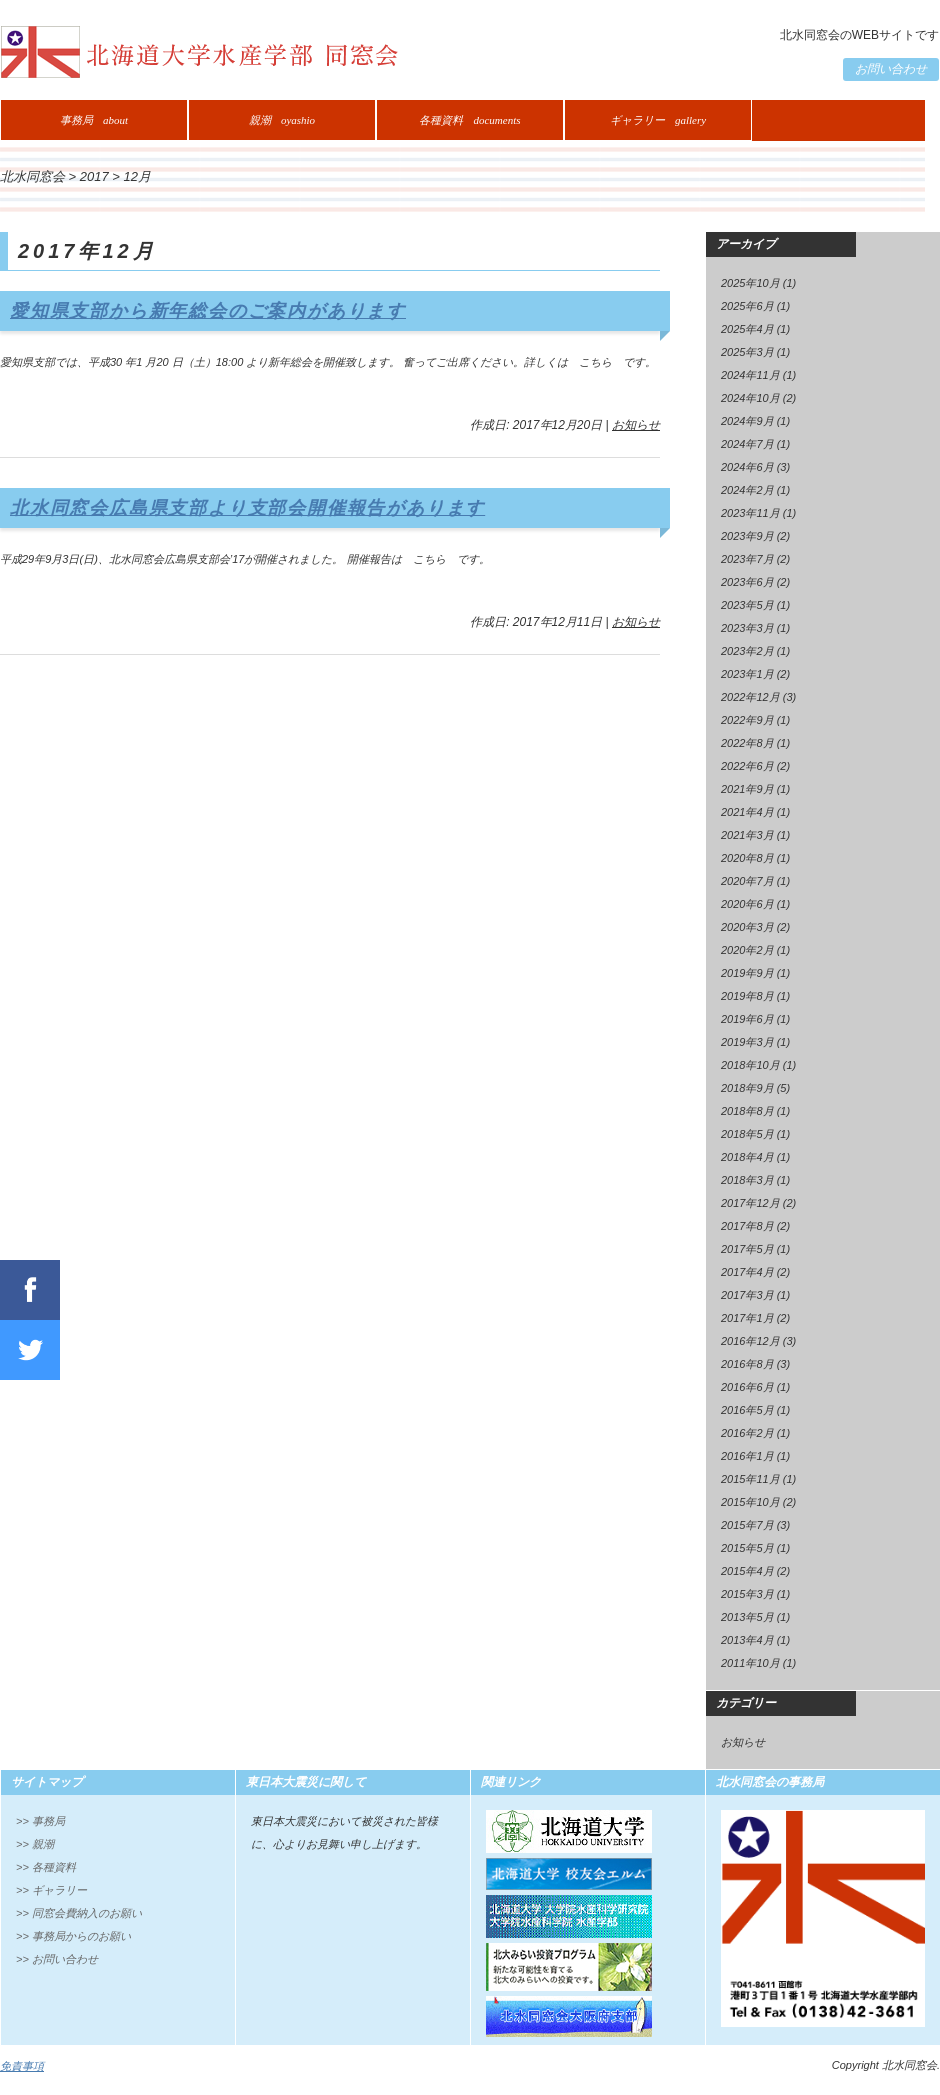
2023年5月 (747, 605)
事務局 (94, 120)
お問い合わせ (891, 69)
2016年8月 (747, 1364)
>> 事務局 (40, 1821)
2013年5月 (747, 1617)
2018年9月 (747, 1088)
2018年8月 (747, 1111)
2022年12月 (750, 697)
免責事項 (22, 2066)
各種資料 (469, 120)
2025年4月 (747, 329)
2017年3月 (747, 1295)
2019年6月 (747, 1019)
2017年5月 (747, 1249)
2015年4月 (747, 1571)
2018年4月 (747, 1157)
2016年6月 (747, 1387)
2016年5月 (747, 1410)
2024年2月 (747, 490)
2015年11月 (750, 1479)
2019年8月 (747, 996)
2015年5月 (747, 1548)
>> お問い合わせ (57, 1959)
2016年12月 (750, 1341)
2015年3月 (747, 1594)
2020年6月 (747, 904)
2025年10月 (750, 283)
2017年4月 (747, 1272)
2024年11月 (750, 375)
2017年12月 (750, 1203)
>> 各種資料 (46, 1867)
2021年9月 (747, 789)
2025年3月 (747, 352)
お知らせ (636, 425)
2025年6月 (747, 306)
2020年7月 (747, 881)
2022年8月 (747, 743)
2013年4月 (747, 1640)
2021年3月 (747, 835)
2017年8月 (747, 1226)
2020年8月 (747, 858)
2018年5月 (747, 1134)
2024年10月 (750, 398)
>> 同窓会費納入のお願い (79, 1913)
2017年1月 (747, 1318)
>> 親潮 (35, 1844)
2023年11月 (750, 513)
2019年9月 (747, 973)
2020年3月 (747, 927)
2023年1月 (747, 674)
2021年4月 (747, 812)
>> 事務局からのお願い (73, 1936)
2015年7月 (747, 1525)
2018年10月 (750, 1065)
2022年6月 (747, 766)
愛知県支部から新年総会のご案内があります (208, 311)
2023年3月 (747, 628)
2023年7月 (747, 559)
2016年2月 (747, 1433)
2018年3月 (747, 1180)
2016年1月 (747, 1456)
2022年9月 (747, 720)
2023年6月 (747, 582)
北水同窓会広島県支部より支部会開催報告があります (247, 508)
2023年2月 (747, 651)
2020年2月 (747, 950)
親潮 (282, 120)
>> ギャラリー (51, 1890)
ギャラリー (658, 120)
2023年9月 (747, 536)
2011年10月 (750, 1663)
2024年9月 (747, 421)
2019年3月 (747, 1042)
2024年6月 (747, 467)
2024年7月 (747, 444)
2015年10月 (750, 1502)
